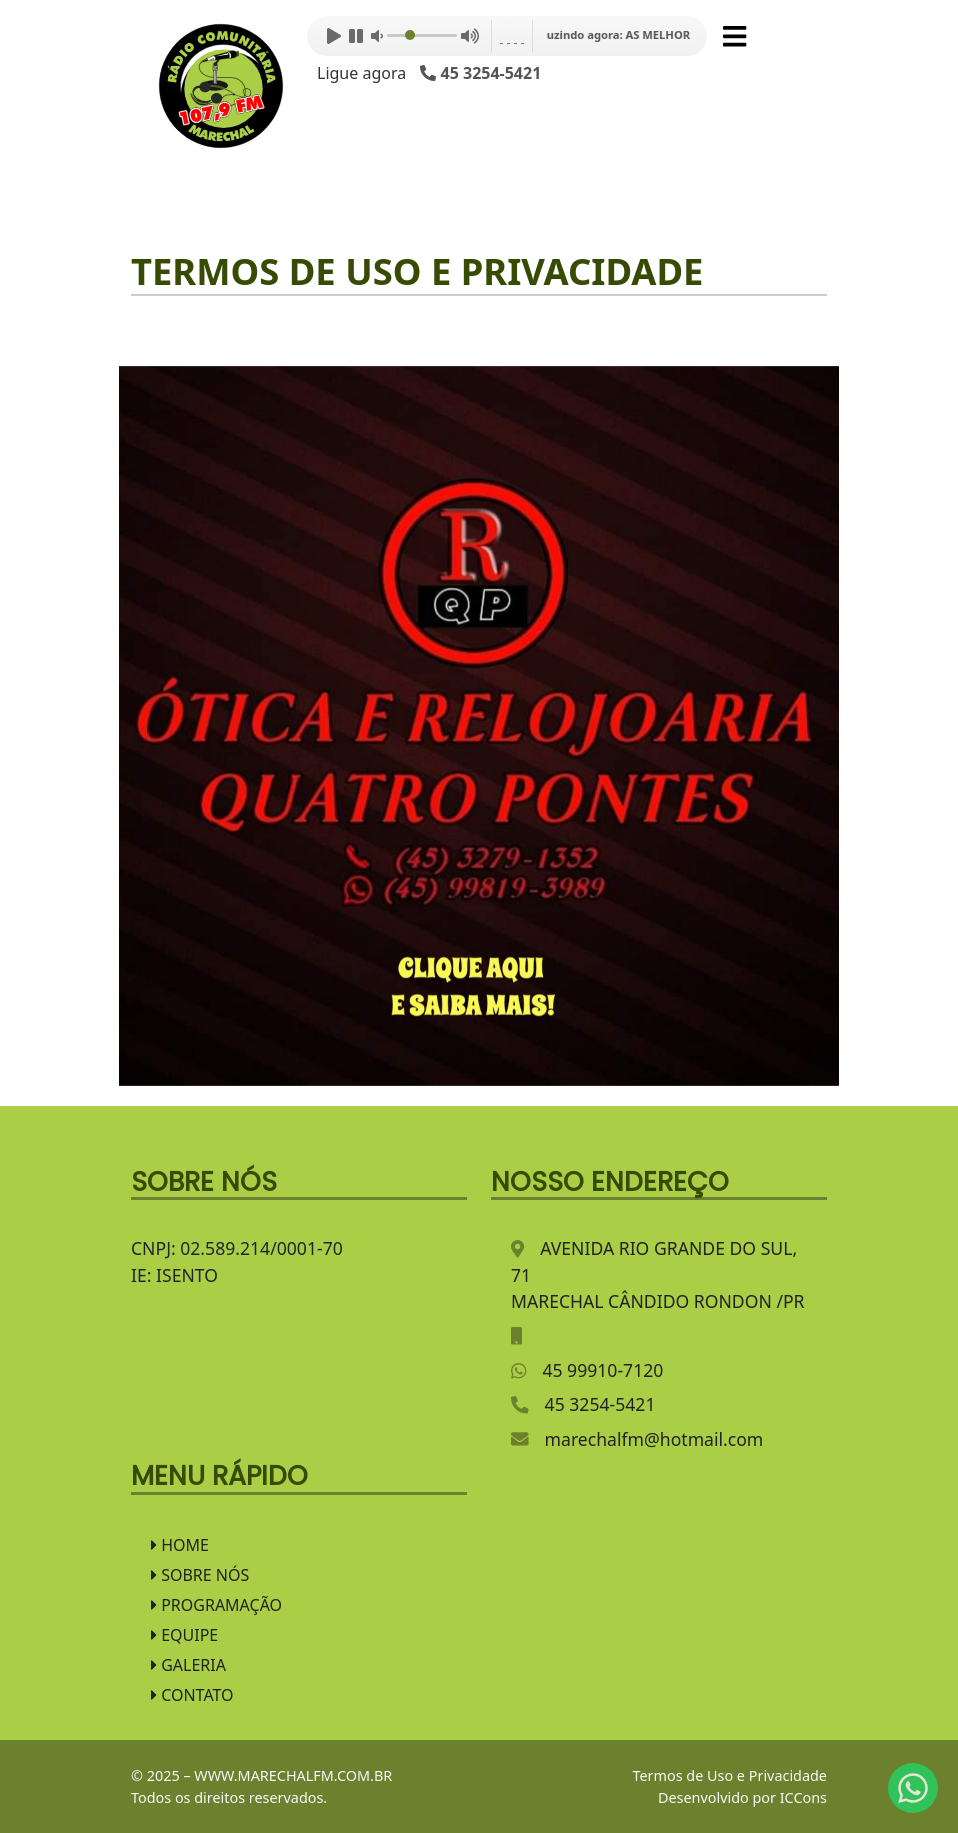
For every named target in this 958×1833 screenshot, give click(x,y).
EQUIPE (184, 1635)
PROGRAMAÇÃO (216, 1605)
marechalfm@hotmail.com (654, 1439)
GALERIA (188, 1665)
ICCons (803, 1797)
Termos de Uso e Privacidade (729, 1775)
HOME (180, 1545)
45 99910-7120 (602, 1370)
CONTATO (192, 1695)
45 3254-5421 (600, 1404)
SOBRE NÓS (200, 1575)
